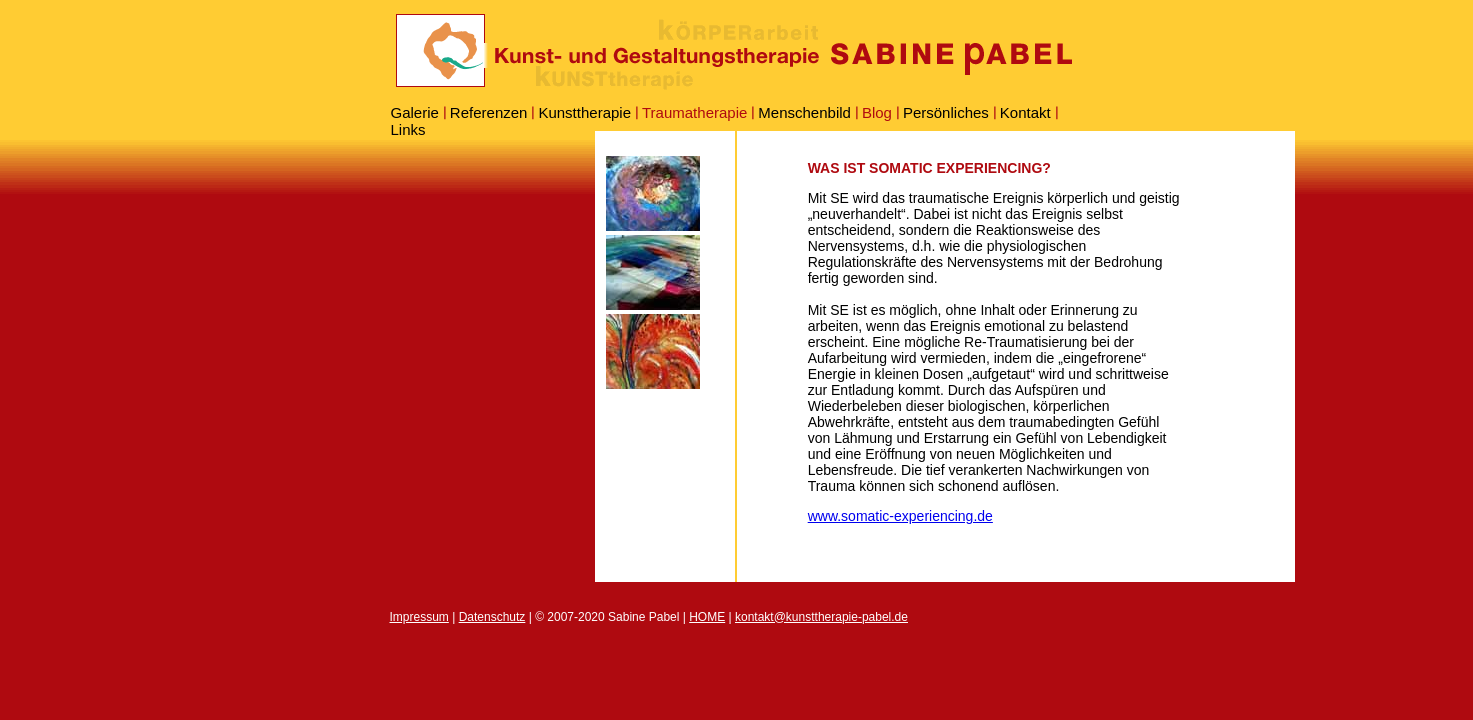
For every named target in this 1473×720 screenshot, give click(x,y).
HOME (707, 617)
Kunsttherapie (584, 112)
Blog (877, 112)
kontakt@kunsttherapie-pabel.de (821, 617)
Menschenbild (804, 112)
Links (408, 129)
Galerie (415, 112)
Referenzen (489, 112)
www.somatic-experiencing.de (900, 516)
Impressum (419, 617)
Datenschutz (492, 617)
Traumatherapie (694, 112)
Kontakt (1025, 112)
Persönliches (946, 112)
